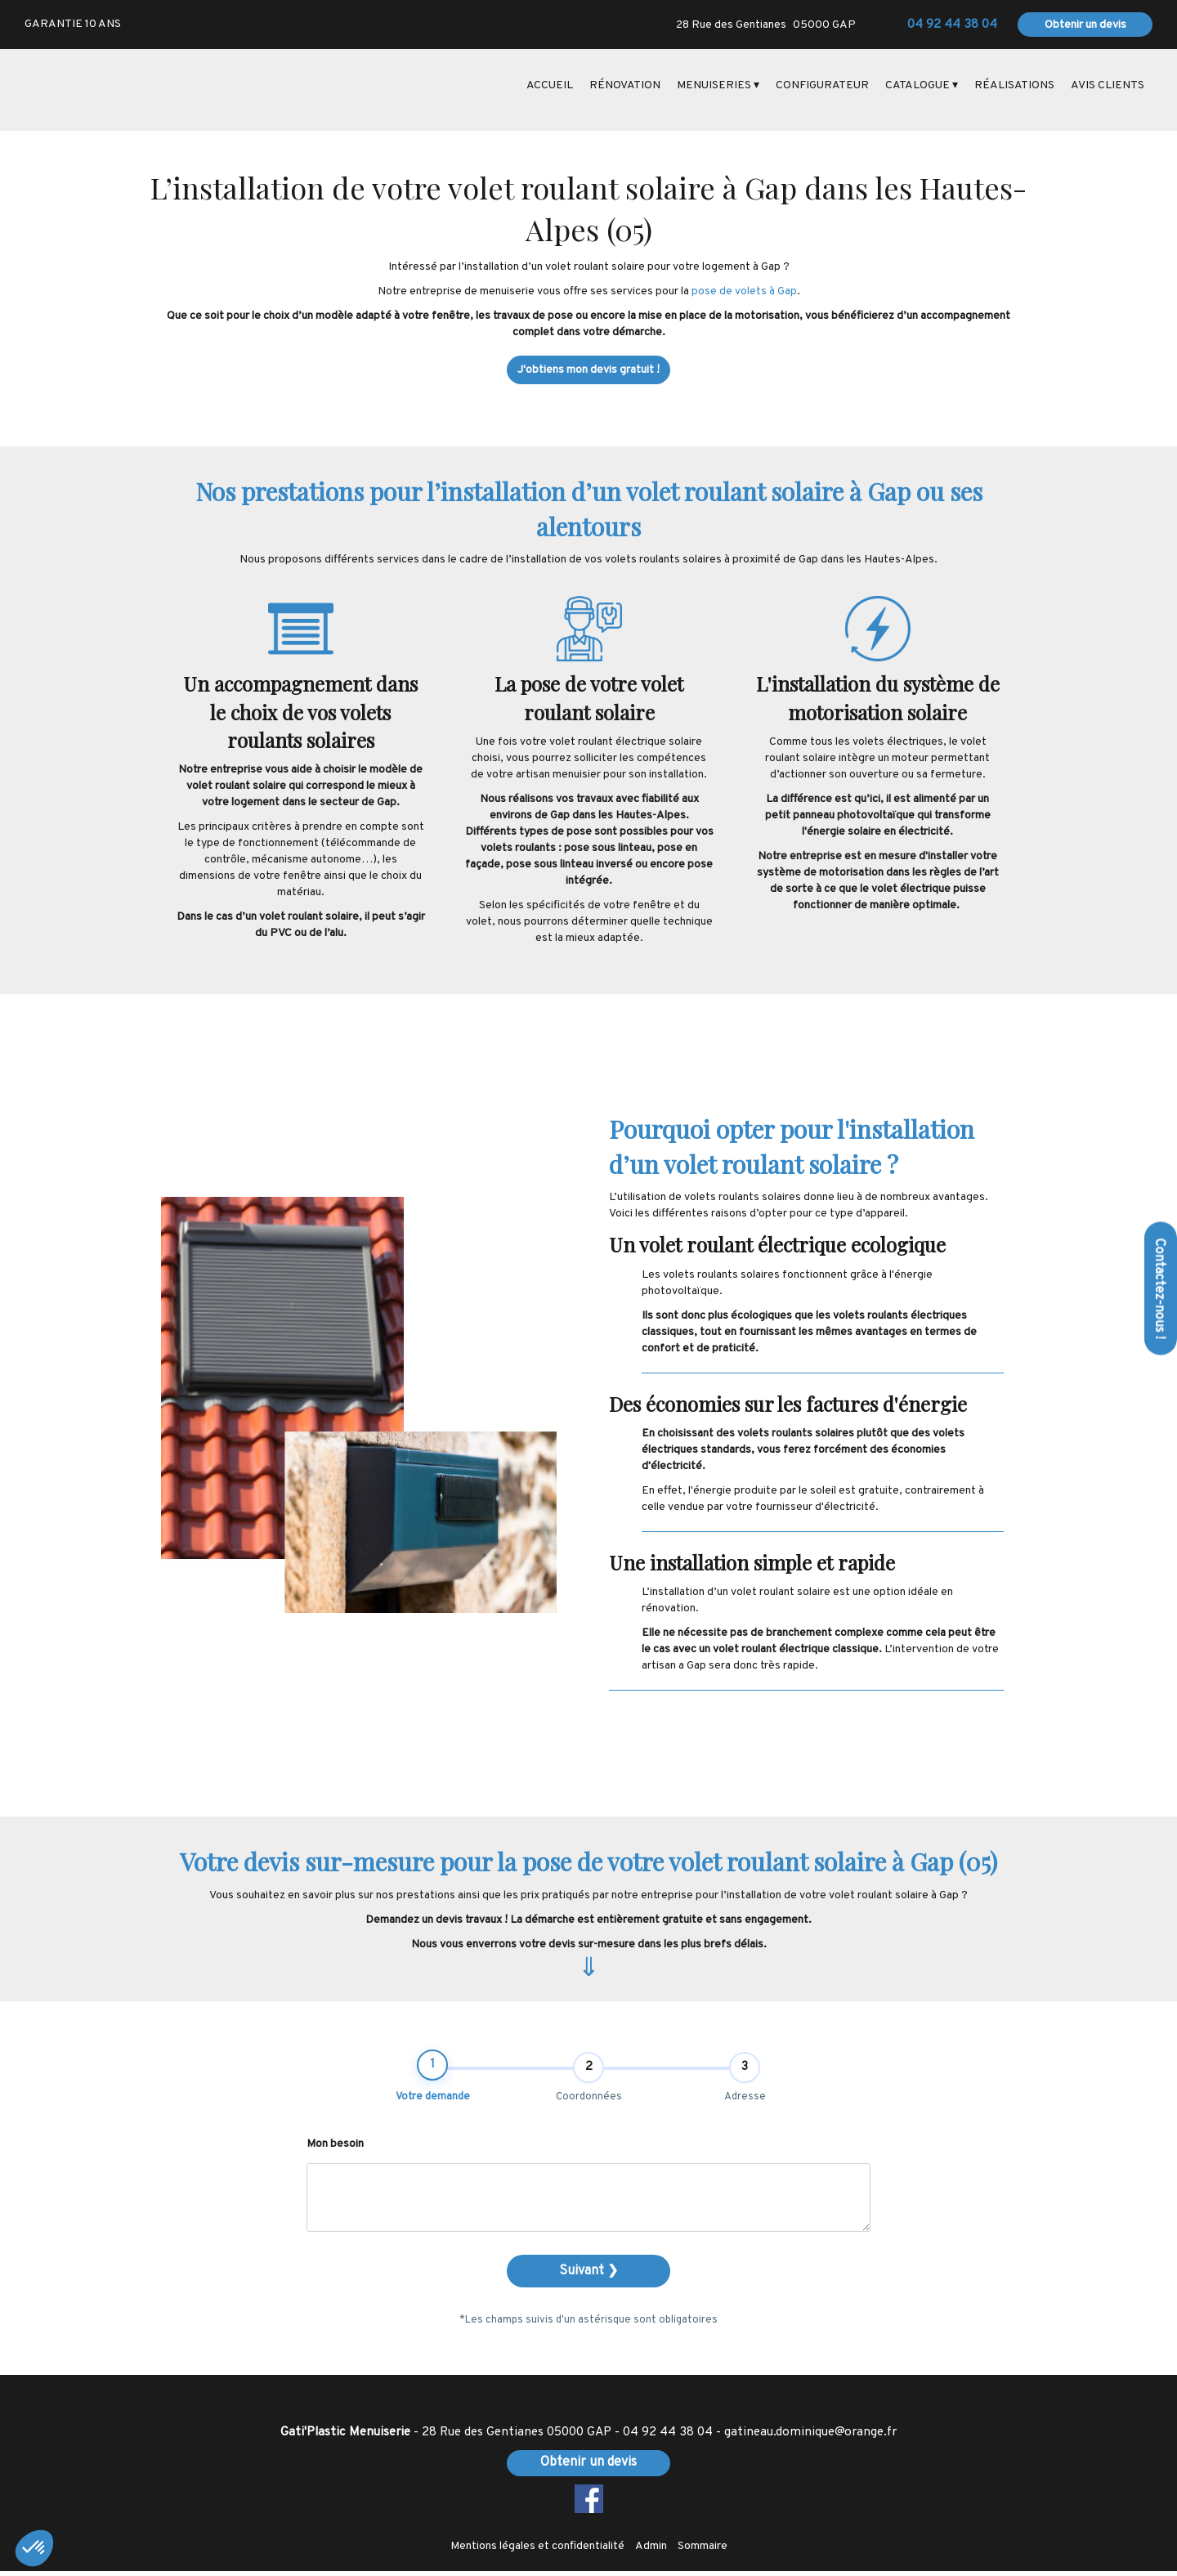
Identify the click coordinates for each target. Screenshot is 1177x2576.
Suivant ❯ (588, 2277)
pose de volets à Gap (744, 291)
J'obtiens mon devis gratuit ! (588, 370)
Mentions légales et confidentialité (537, 2551)
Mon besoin (335, 2150)
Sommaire (702, 2551)
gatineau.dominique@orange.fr (810, 2437)
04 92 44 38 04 (668, 2437)
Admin (651, 2551)
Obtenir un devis (1085, 25)
